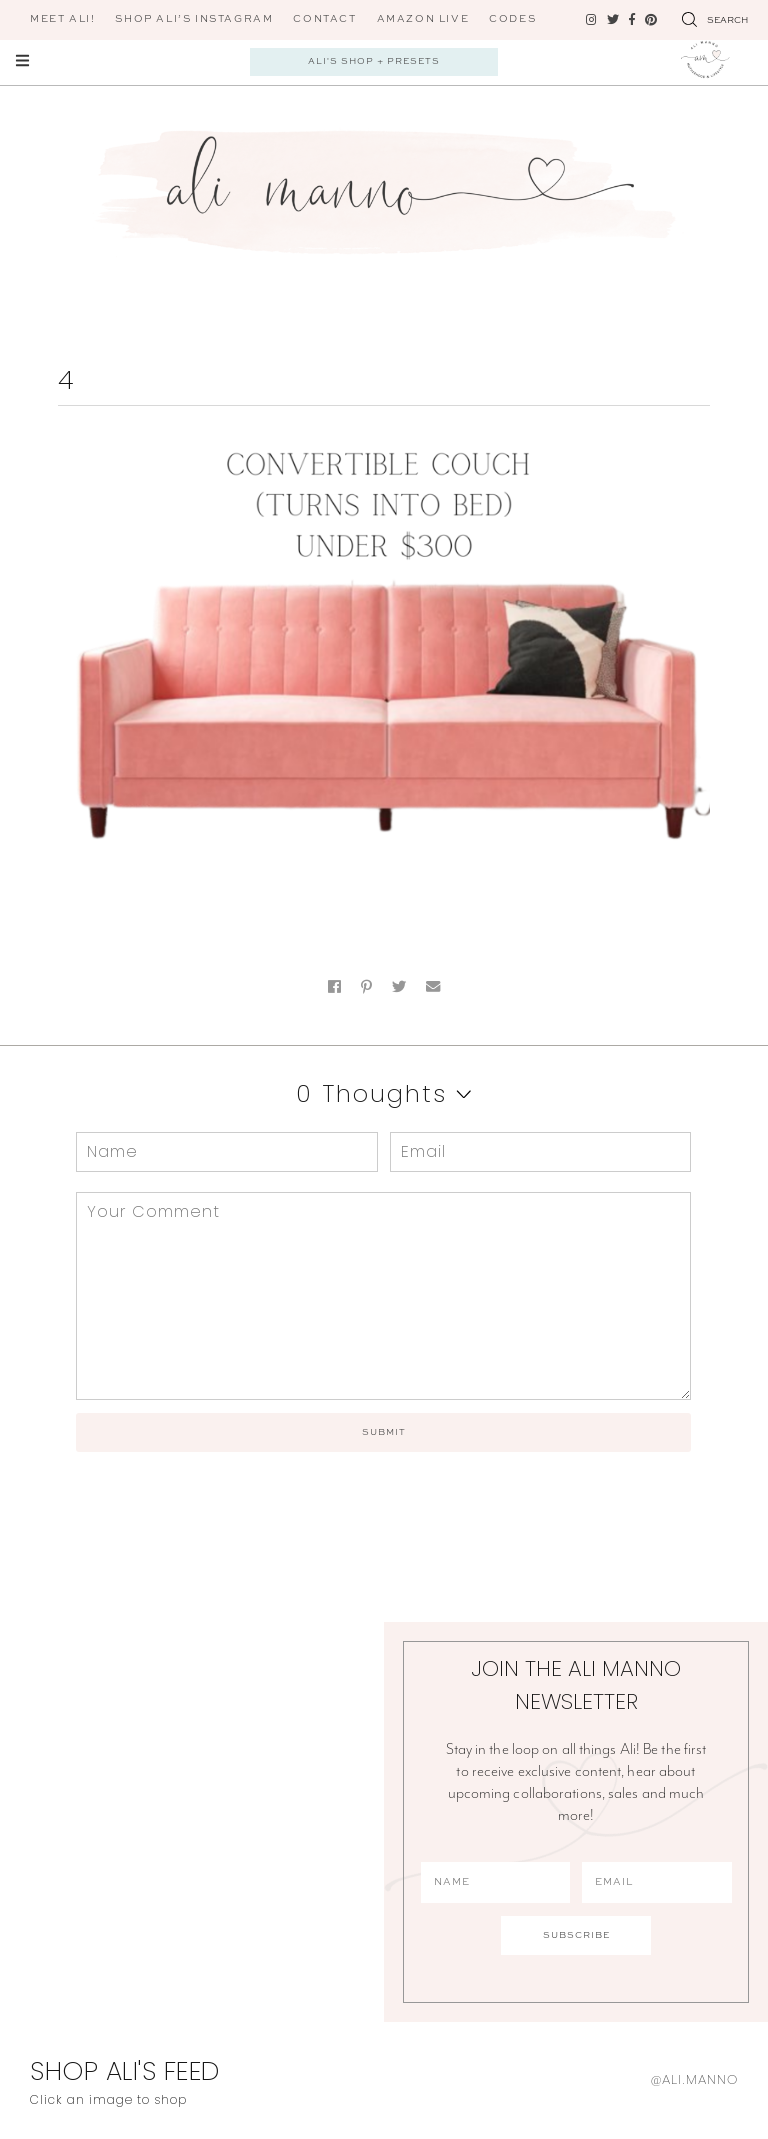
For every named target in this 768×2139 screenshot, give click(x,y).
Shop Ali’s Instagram (194, 19)
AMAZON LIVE (423, 19)
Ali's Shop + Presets (374, 61)
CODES (512, 19)
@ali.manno (694, 2079)
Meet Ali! (62, 19)
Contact (324, 19)
